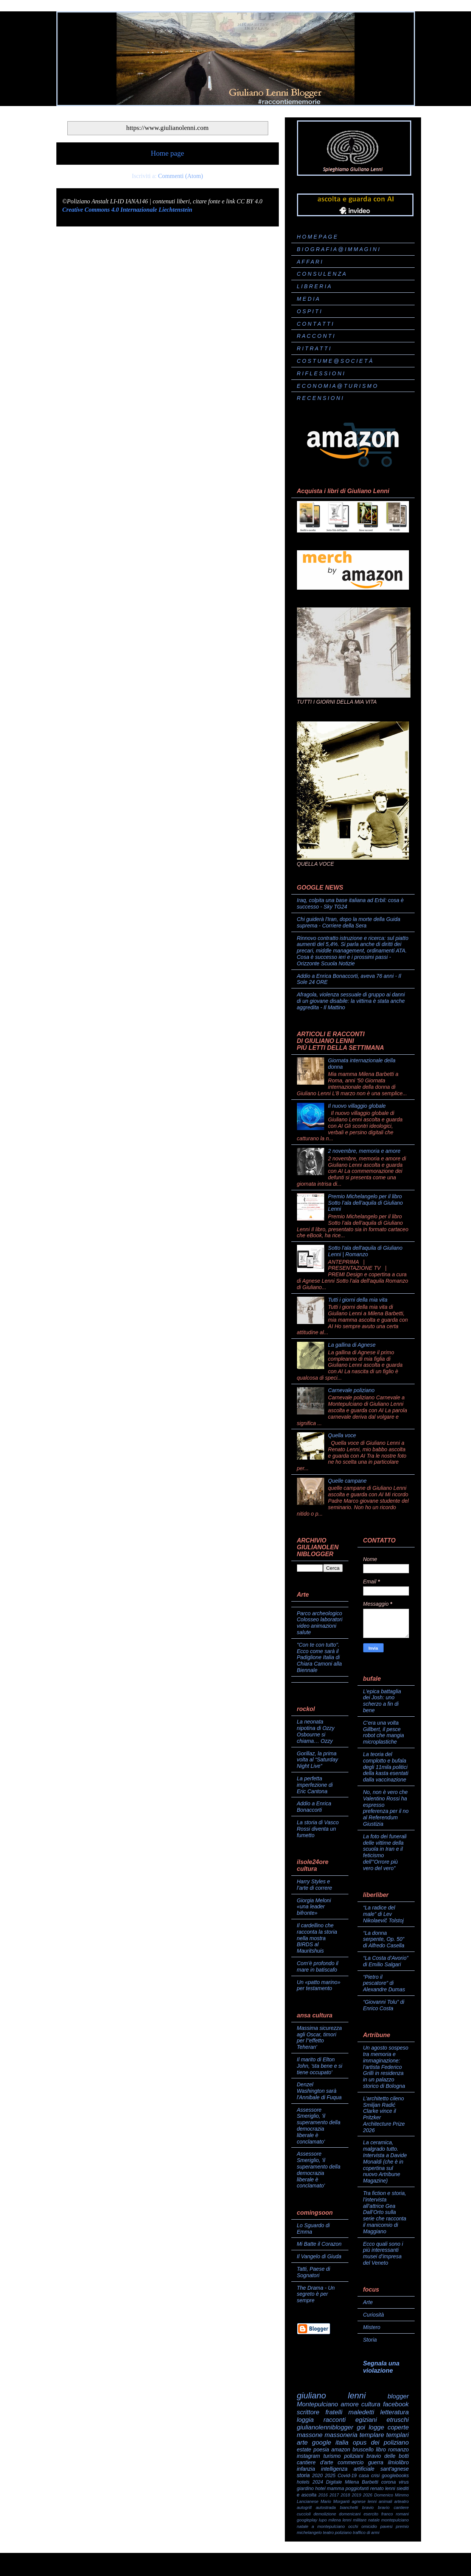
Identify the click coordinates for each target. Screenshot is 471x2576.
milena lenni (339, 2520)
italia (342, 2442)
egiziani (366, 2419)
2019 (356, 2495)
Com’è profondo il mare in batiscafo (318, 1966)
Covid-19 (346, 2475)
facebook (396, 2404)
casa (364, 2475)
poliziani (353, 2456)
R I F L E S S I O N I (321, 373)
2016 (323, 2495)
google (321, 2442)
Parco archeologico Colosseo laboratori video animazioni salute (320, 1622)
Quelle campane (347, 1481)
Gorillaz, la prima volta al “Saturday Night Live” (317, 1759)
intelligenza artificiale (348, 2469)
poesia (321, 2449)
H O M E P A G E (317, 237)
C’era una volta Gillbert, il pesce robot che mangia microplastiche (383, 1732)
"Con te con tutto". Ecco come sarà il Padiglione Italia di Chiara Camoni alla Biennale (319, 1657)
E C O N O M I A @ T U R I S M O (337, 386)
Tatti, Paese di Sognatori (313, 2272)
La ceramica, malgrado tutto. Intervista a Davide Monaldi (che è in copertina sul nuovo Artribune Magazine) (385, 2161)
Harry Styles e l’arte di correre (314, 1884)
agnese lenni (364, 2501)
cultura (370, 2404)
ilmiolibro (398, 2462)
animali (385, 2501)
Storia (370, 2340)
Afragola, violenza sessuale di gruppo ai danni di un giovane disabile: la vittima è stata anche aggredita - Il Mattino (351, 1000)
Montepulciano (317, 2404)
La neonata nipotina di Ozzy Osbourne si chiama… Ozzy (316, 1731)
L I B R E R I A (314, 286)
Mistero (372, 2327)
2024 (317, 2482)
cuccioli (304, 2514)
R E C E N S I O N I (320, 398)
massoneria (341, 2435)
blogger (398, 2396)
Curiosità (373, 2315)
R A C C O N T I (315, 336)
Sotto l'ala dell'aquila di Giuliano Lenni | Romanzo (365, 1251)
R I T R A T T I (314, 348)
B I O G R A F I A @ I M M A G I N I (338, 249)
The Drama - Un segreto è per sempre (316, 2294)
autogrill (304, 2507)
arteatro (401, 2501)
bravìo (384, 2507)
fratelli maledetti (349, 2412)
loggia (305, 2419)
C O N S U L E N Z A (321, 274)
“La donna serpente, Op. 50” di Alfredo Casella (383, 1939)
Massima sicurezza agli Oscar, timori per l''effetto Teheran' (319, 2037)
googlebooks (395, 2475)
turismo (332, 2456)
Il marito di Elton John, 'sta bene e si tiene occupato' (319, 2065)
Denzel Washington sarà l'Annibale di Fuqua (319, 2090)
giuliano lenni (331, 2395)
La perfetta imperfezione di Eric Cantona (315, 1784)
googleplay (307, 2520)
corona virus (395, 2482)
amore (350, 2404)
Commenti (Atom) (180, 176)
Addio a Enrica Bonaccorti (314, 1806)
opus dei (366, 2442)
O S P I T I (309, 311)
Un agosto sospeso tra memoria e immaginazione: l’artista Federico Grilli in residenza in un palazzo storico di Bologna (386, 2067)
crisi (375, 2475)
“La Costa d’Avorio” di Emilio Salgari (386, 1961)
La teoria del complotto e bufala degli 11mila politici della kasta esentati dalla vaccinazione (386, 1767)
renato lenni (382, 2488)
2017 (334, 2495)
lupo (323, 2520)
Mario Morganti (335, 2501)
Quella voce (342, 1435)
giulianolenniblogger (325, 2427)
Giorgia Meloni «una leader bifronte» (314, 1906)
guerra (375, 2462)
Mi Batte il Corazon (319, 2244)
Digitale (334, 2482)
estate (304, 2449)
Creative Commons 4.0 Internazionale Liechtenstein (127, 209)
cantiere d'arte (315, 2462)
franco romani (395, 2514)
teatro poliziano (337, 2532)
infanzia (306, 2469)
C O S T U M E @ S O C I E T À (335, 361)
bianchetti (349, 2507)
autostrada (326, 2507)
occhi (353, 2526)
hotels (303, 2482)
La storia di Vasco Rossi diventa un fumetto (318, 1828)
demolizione (325, 2514)
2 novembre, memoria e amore (364, 1151)
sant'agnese (394, 2469)
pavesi (386, 2526)
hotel (320, 2488)
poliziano (396, 2442)
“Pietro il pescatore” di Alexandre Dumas (384, 1983)
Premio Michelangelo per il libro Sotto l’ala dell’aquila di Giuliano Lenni (365, 1202)
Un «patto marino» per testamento (318, 1985)
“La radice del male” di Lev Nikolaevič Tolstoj (383, 1914)
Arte (368, 2302)
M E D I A (308, 299)
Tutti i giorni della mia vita (357, 1300)
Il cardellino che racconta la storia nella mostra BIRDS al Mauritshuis (317, 1938)
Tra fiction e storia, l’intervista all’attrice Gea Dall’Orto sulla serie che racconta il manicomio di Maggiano (384, 2212)
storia (303, 2475)
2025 (330, 2475)
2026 (367, 2495)
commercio (351, 2462)
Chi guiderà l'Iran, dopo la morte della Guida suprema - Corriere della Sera (349, 922)
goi (361, 2427)
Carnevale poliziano (351, 1390)
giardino (305, 2488)
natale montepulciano (388, 2520)
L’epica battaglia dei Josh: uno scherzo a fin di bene (382, 1700)
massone (310, 2435)
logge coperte (388, 2427)
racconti (334, 2419)
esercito (371, 2514)
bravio (367, 2507)
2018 (345, 2495)
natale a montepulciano (321, 2526)
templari (397, 2435)
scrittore (308, 2412)
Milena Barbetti (361, 2482)
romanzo (398, 2449)
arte (302, 2442)
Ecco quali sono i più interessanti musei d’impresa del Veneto (383, 2253)
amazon (340, 2449)
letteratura (394, 2412)
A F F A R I (309, 262)
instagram (308, 2456)
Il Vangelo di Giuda (319, 2256)
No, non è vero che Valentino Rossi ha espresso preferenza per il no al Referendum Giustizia (386, 1808)
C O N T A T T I (315, 324)
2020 (317, 2475)
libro (381, 2449)
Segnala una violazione (381, 2367)
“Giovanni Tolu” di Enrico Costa (383, 2005)
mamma (335, 2488)
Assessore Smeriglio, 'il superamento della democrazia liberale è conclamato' (318, 2126)
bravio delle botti (388, 2456)
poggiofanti (357, 2488)
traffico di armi (366, 2532)
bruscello (363, 2449)
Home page (167, 153)
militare (360, 2520)
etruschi (398, 2419)
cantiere (401, 2507)
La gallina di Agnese (352, 1345)
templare (371, 2435)
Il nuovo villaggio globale (357, 1106)
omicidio (369, 2526)
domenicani (350, 2514)
